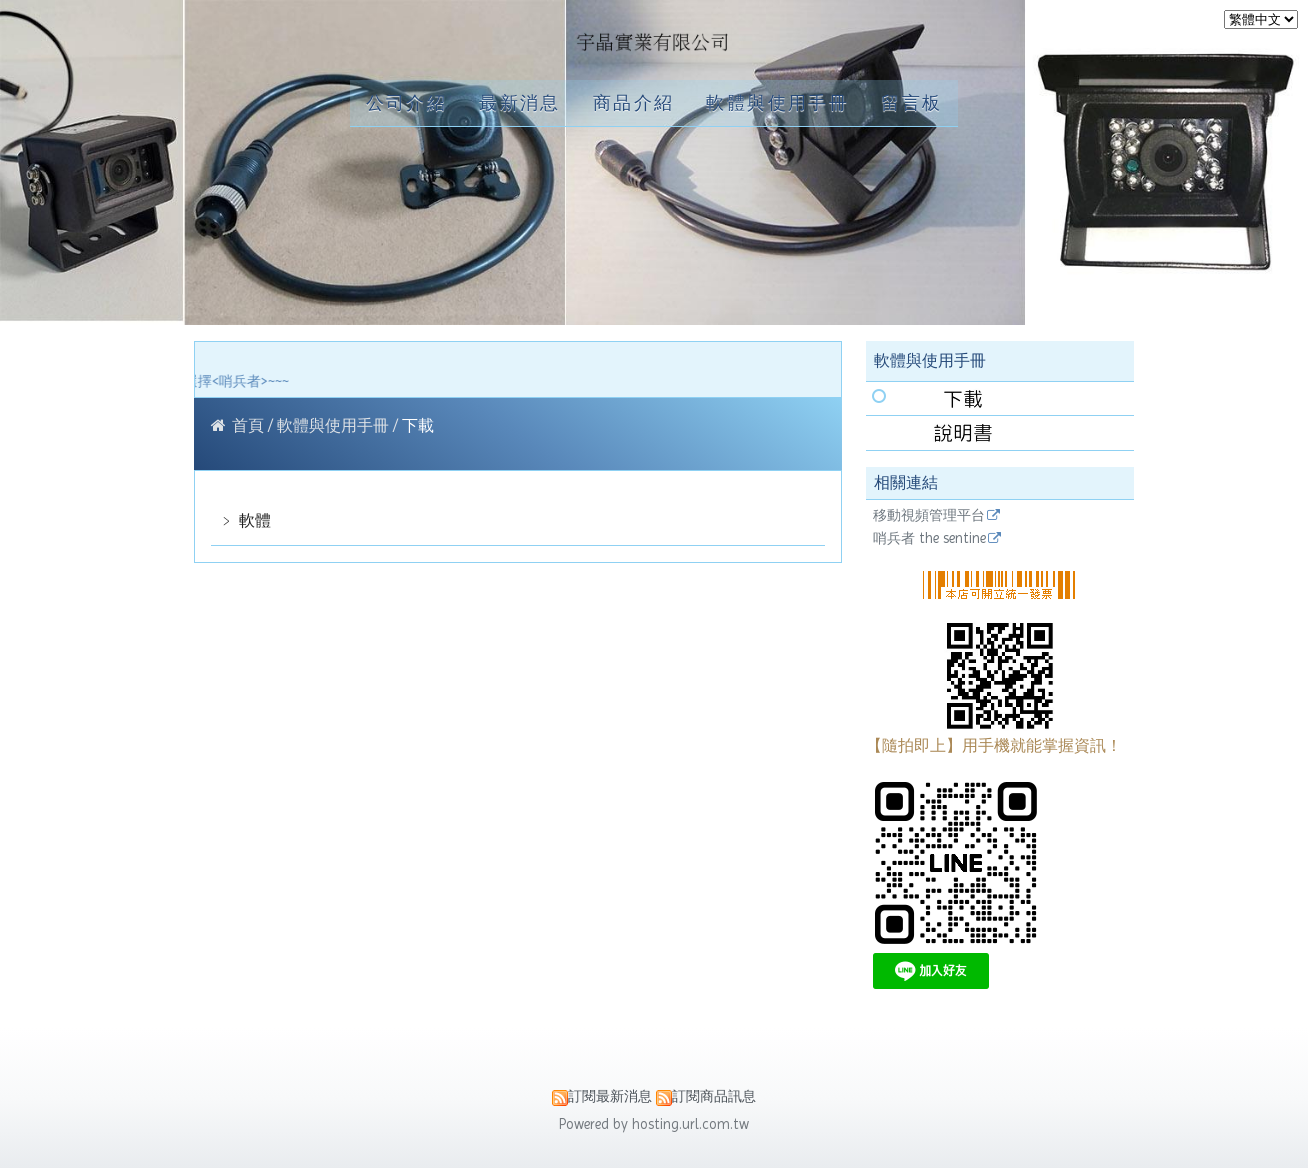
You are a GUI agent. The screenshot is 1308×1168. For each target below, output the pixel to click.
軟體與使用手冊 (335, 425)
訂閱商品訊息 (714, 1096)
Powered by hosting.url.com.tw (654, 1124)
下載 (416, 425)
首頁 (248, 425)
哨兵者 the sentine (929, 538)
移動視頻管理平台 (929, 515)
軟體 (253, 520)
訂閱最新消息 (610, 1096)
